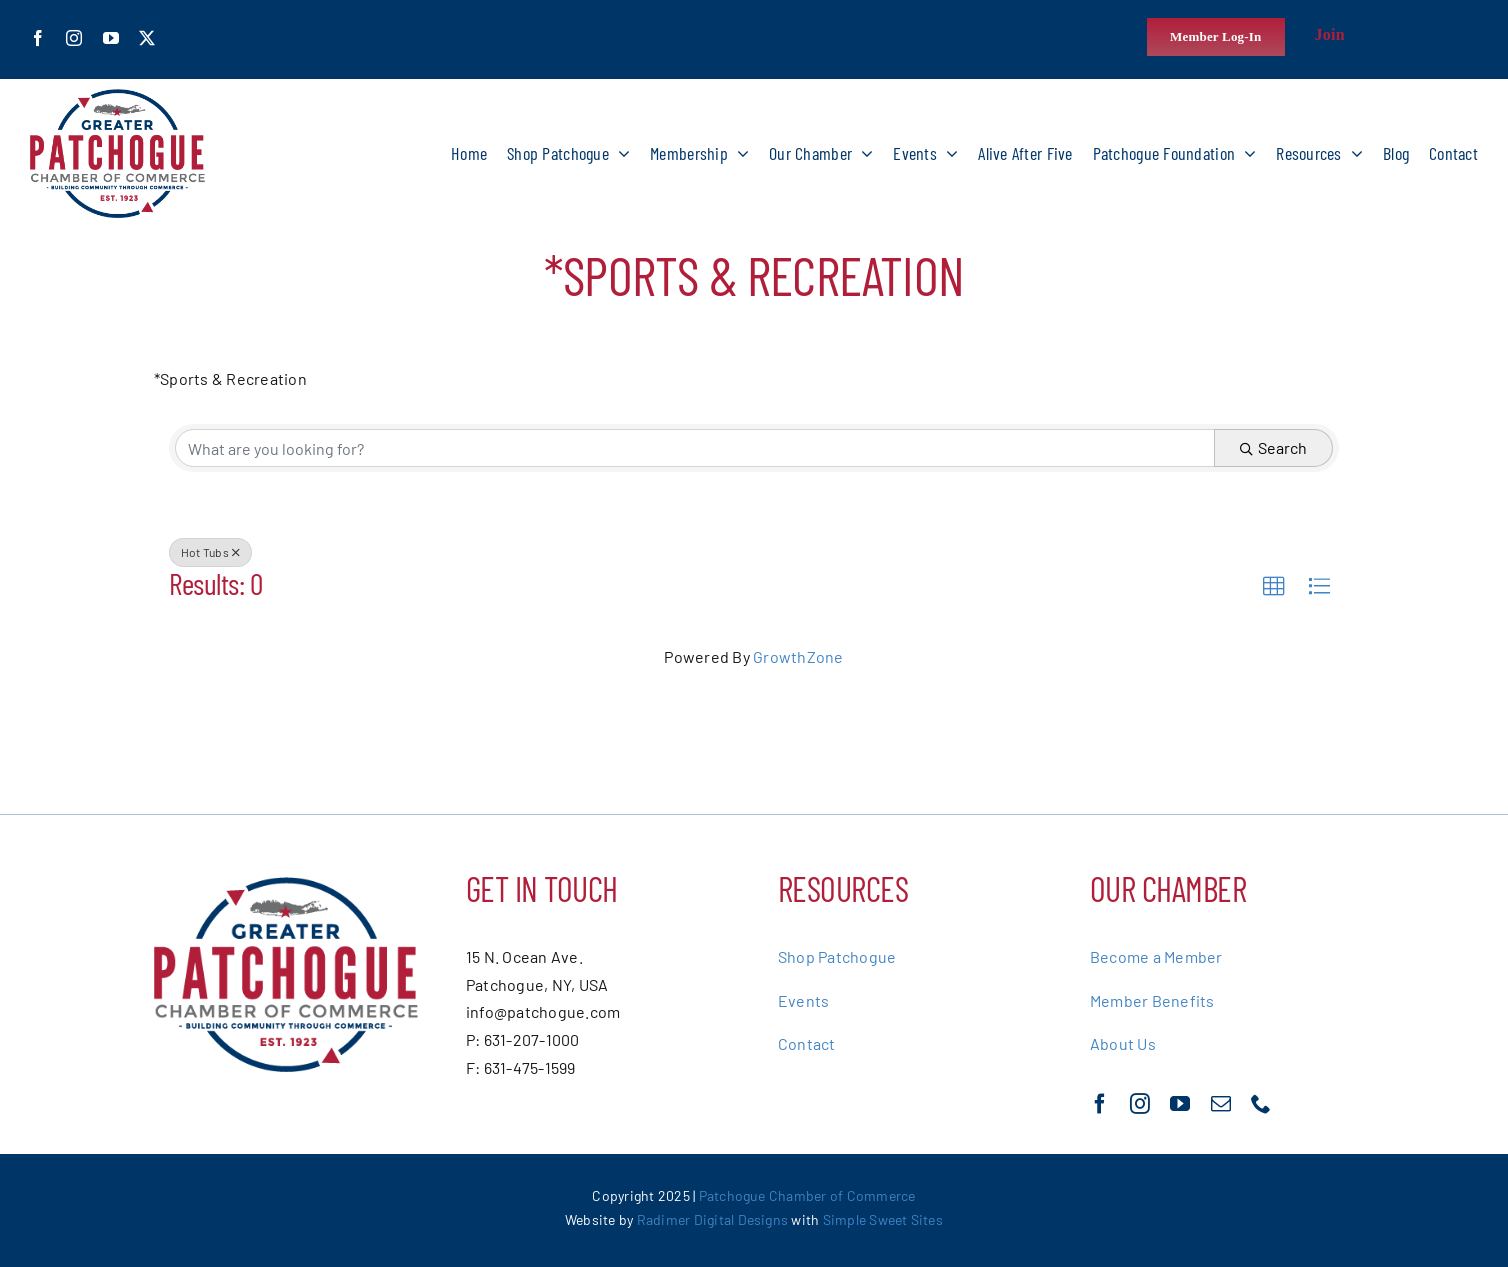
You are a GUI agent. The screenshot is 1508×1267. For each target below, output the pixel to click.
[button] (1274, 587)
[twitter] (147, 38)
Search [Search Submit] (1273, 447)
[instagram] (74, 38)
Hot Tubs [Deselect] (210, 552)
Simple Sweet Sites (883, 1219)
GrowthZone (798, 656)
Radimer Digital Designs (714, 1219)
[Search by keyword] (695, 448)
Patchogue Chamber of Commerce (807, 1195)
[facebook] (38, 38)
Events (803, 1000)
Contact (807, 1043)
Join (1330, 34)
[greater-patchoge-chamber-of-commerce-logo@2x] (117, 96)
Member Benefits (1152, 1000)
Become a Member (1156, 956)
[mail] (1221, 1104)
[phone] (1261, 1104)
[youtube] (111, 38)
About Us (1123, 1043)
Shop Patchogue (837, 956)
